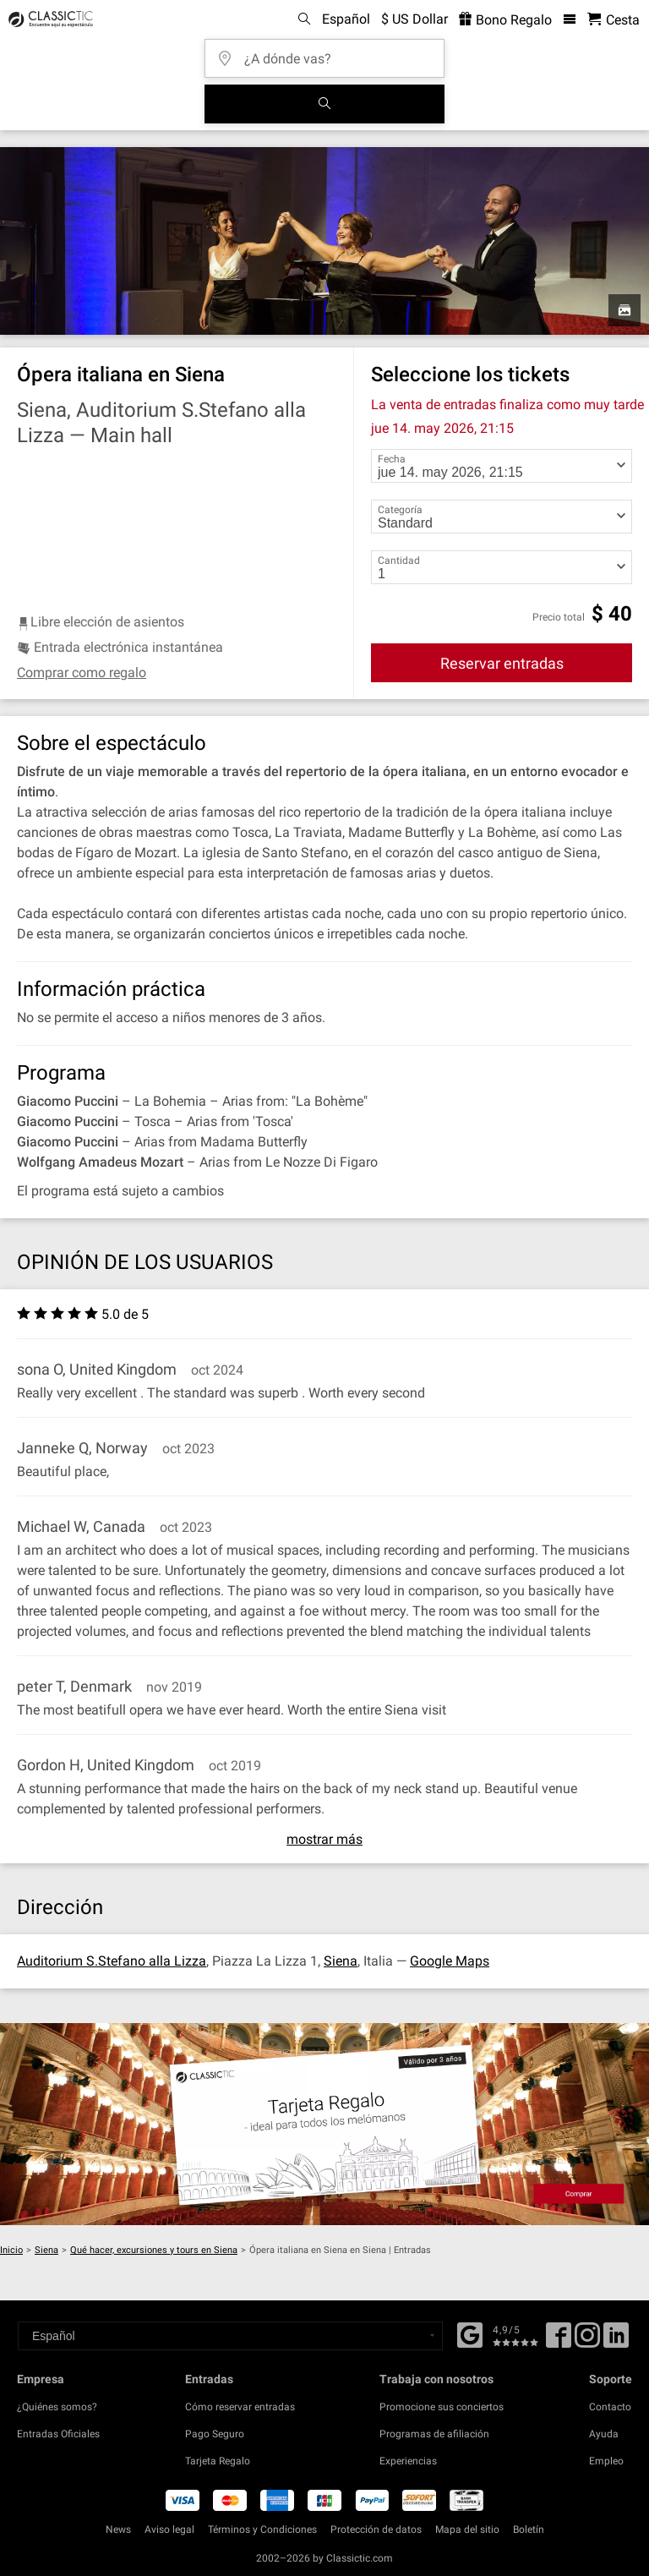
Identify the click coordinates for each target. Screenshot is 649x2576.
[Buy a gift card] (324, 2123)
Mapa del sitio (467, 2529)
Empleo (606, 2461)
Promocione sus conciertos (441, 2407)
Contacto (610, 2407)
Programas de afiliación (434, 2434)
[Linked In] (616, 2341)
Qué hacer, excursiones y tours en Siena (153, 2250)
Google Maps (449, 1961)
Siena (340, 1961)
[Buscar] (324, 104)
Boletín (528, 2529)
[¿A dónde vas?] (329, 53)
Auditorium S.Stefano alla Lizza (111, 1961)
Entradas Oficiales (58, 2434)
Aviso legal (169, 2529)
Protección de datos (376, 2529)
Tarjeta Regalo (217, 2461)
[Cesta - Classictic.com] (613, 20)
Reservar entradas (502, 663)
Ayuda (604, 2434)
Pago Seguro (214, 2434)
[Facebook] (470, 2333)
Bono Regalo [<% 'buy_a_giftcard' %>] (505, 20)
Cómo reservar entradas (240, 2407)
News (118, 2529)
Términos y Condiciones (262, 2529)
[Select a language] (230, 2336)
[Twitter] (587, 2341)
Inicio (11, 2250)
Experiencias (408, 2461)
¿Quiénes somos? (57, 2407)
